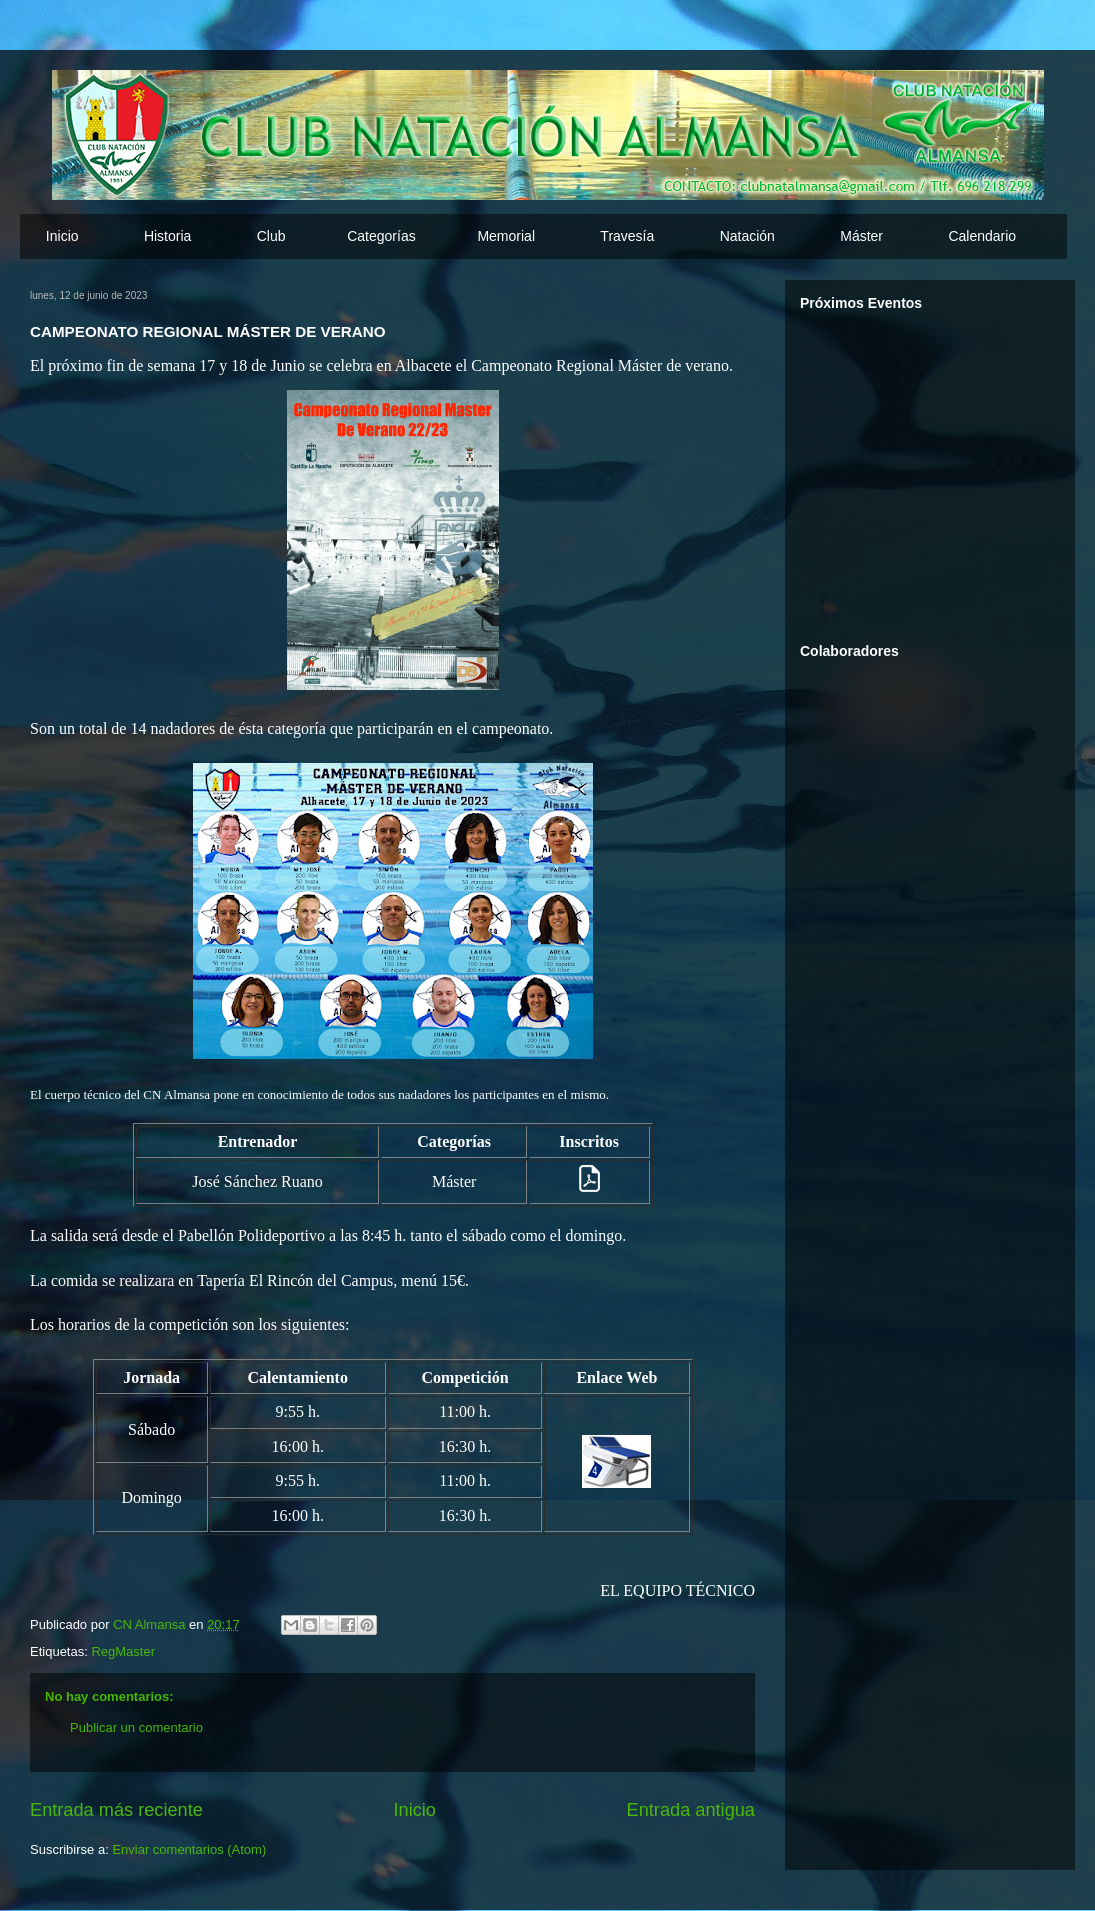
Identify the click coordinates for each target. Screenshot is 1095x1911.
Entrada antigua (691, 1810)
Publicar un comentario (136, 1727)
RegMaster (123, 1651)
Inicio (62, 236)
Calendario (982, 236)
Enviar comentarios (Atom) (189, 1849)
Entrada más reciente (116, 1810)
